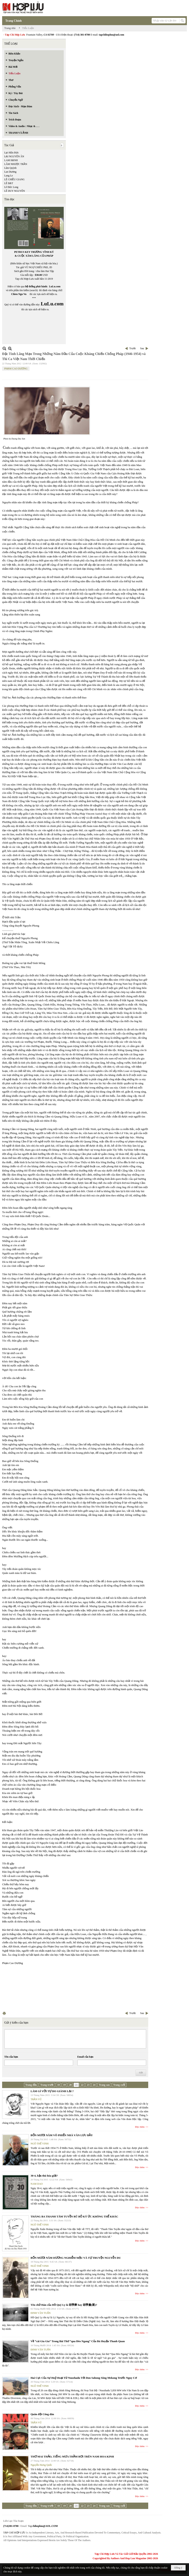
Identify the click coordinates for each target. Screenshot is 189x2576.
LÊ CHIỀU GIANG (14, 179)
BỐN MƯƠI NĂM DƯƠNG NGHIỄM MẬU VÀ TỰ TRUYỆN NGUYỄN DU (76, 2257)
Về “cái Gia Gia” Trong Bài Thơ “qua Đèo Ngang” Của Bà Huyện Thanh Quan (78, 2341)
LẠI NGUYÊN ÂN (14, 156)
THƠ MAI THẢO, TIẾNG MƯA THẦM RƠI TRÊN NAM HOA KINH (72, 2456)
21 (76, 2084)
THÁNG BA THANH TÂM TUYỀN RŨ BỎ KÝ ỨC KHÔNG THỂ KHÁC (74, 2216)
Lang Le (8, 175)
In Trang (4, 2013)
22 (82, 2084)
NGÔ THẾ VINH (40, 2143)
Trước (132, 348)
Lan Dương (10, 171)
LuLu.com (55, 286)
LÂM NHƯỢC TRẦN (15, 164)
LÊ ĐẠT (8, 183)
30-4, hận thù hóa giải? (44, 2175)
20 (70, 2084)
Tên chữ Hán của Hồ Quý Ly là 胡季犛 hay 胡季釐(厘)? (64, 2304)
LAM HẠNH (11, 160)
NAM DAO (37, 2183)
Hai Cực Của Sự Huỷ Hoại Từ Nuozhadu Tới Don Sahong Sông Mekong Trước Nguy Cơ (84, 2377)
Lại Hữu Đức (11, 152)
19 (64, 2084)
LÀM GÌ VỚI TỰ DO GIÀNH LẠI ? (52, 2091)
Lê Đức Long (11, 187)
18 (58, 2084)
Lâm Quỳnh (10, 167)
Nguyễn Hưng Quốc (41, 2464)
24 (94, 2084)
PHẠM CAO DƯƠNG (15, 368)
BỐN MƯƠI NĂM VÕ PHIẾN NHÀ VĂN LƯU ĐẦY (62, 2135)
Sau (142, 348)
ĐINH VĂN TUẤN (41, 2312)
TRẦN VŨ (36, 2099)
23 (88, 2084)
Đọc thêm (140, 2126)
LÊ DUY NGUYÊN (14, 190)
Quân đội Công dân (42, 2414)
